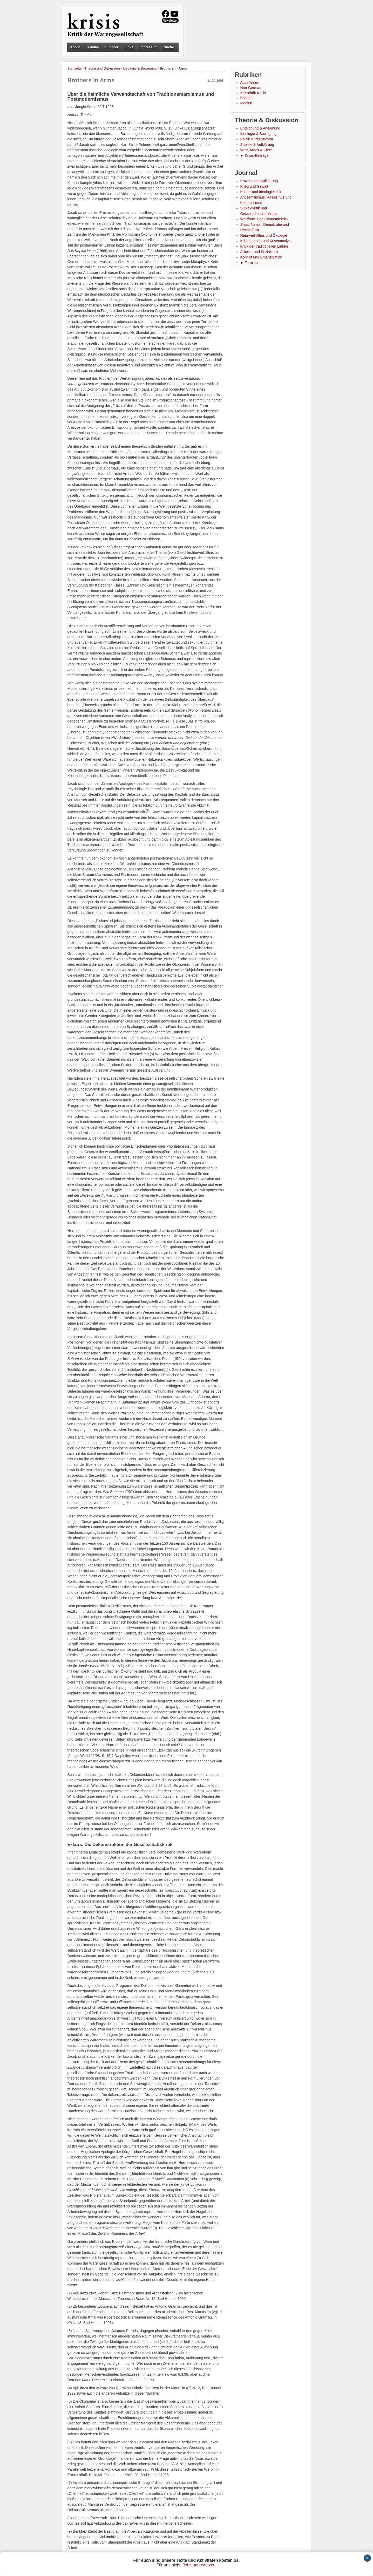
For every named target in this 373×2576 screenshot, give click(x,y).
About (75, 47)
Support (111, 47)
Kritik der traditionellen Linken (264, 246)
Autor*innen (249, 82)
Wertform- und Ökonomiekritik (264, 219)
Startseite (74, 68)
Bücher (246, 98)
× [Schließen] (367, 2558)
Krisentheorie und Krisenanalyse (266, 241)
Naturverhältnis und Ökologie (263, 235)
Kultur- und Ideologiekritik (260, 192)
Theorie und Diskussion (102, 68)
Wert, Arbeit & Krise (256, 150)
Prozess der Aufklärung (259, 181)
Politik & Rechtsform (256, 139)
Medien (246, 103)
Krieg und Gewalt (254, 186)
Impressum (149, 47)
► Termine (249, 263)
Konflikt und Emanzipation (261, 257)
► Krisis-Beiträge (254, 155)
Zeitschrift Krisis (253, 93)
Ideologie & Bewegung (140, 68)
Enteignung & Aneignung (260, 128)
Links (128, 47)
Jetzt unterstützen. (200, 2565)
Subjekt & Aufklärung (257, 144)
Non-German (250, 88)
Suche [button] (169, 47)
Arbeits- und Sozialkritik (259, 252)
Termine (92, 47)
